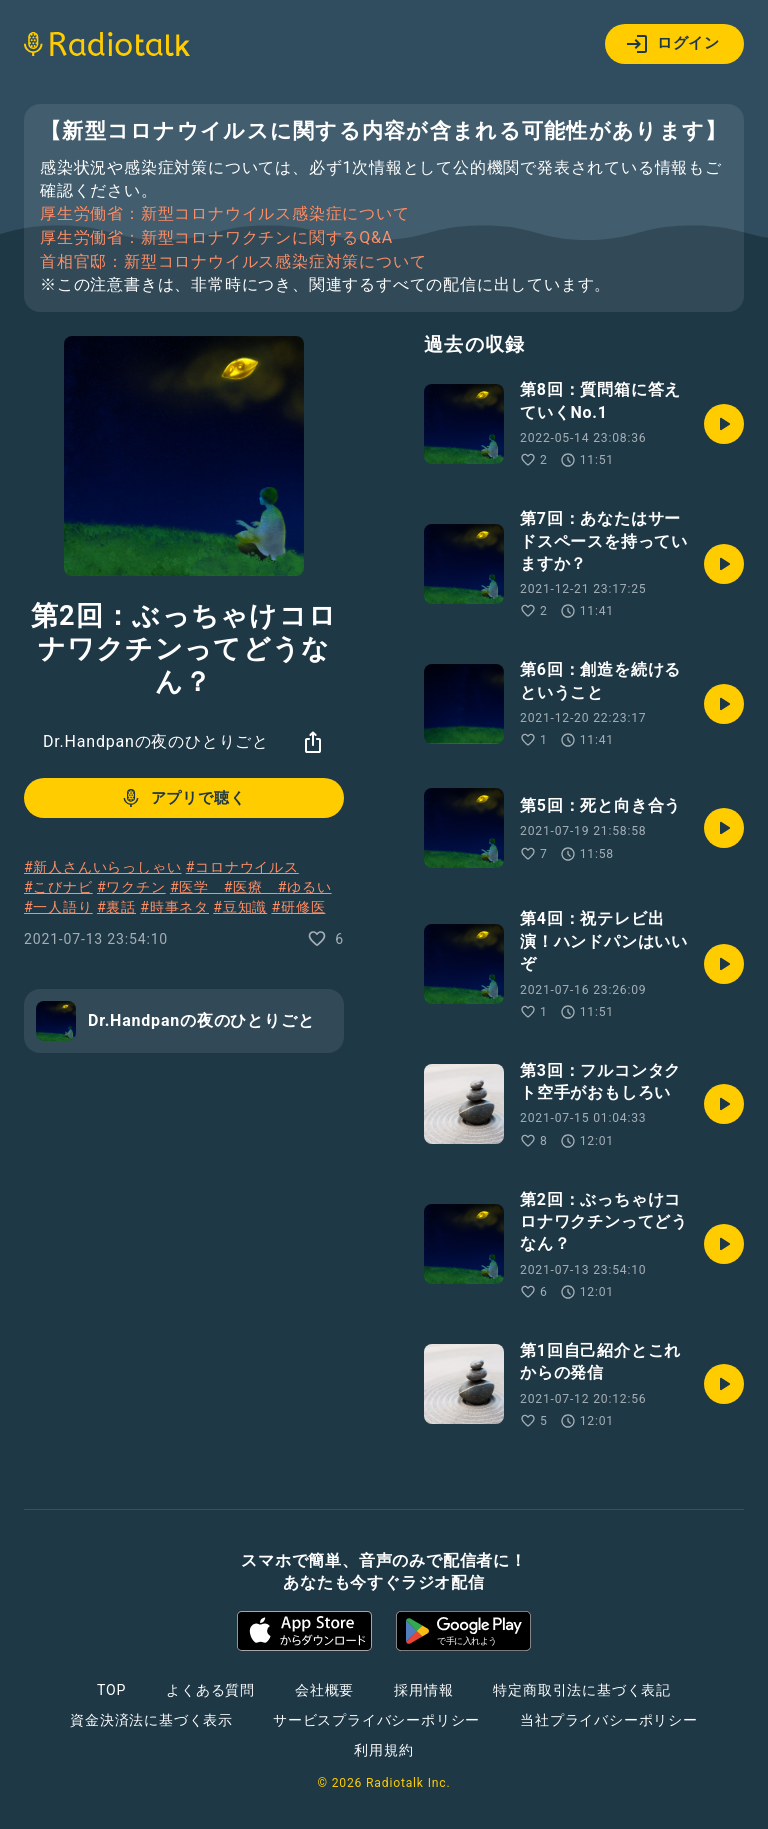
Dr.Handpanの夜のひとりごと (156, 741)
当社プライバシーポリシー (609, 1720)
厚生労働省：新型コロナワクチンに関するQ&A (216, 238)
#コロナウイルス (242, 867)
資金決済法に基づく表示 (151, 1720)
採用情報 (423, 1690)
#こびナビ (58, 887)
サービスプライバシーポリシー (376, 1720)
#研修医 (298, 907)
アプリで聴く (182, 798)
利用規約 (383, 1750)
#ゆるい (305, 887)
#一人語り (58, 907)
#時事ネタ (174, 907)
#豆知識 (240, 907)
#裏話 (116, 907)
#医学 (197, 887)
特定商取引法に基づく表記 (582, 1690)
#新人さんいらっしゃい (102, 867)
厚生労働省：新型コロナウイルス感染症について (225, 214)
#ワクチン (131, 887)
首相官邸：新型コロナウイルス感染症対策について (233, 262)
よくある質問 (210, 1690)
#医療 (251, 887)
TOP (111, 1690)
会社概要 (324, 1690)
